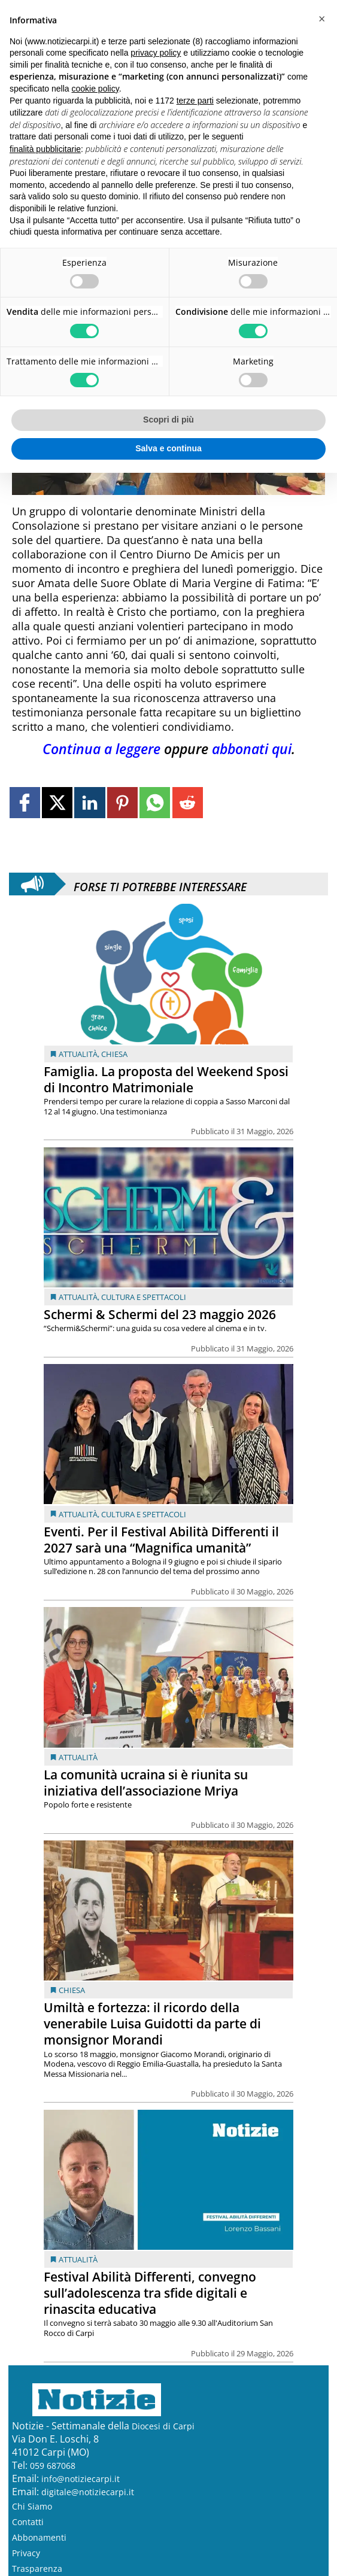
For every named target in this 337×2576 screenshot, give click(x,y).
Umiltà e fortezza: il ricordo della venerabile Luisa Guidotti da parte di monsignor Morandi (152, 2023)
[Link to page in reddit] (187, 802)
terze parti (195, 100)
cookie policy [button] (95, 88)
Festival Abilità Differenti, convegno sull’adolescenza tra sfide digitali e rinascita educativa (150, 2292)
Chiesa (114, 1054)
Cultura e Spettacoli (143, 1297)
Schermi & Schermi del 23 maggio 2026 (160, 1314)
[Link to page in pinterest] (122, 802)
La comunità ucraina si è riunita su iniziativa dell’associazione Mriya (146, 1782)
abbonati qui (252, 749)
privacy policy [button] (155, 52)
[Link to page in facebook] (25, 802)
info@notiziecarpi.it (80, 2478)
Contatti (28, 2522)
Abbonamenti (39, 2537)
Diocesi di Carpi (163, 2426)
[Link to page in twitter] (57, 802)
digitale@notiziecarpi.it (87, 2492)
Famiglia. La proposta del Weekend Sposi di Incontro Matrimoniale (166, 1079)
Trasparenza (37, 2568)
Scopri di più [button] (168, 419)
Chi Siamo (32, 2506)
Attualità (78, 1054)
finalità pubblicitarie (45, 149)
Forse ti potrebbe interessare (160, 884)
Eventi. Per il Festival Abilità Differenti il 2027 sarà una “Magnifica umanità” (161, 1539)
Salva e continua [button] (168, 448)
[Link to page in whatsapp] (154, 802)
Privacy (26, 2553)
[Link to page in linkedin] (89, 802)
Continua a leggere (101, 749)
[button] (321, 19)
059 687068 (52, 2465)
